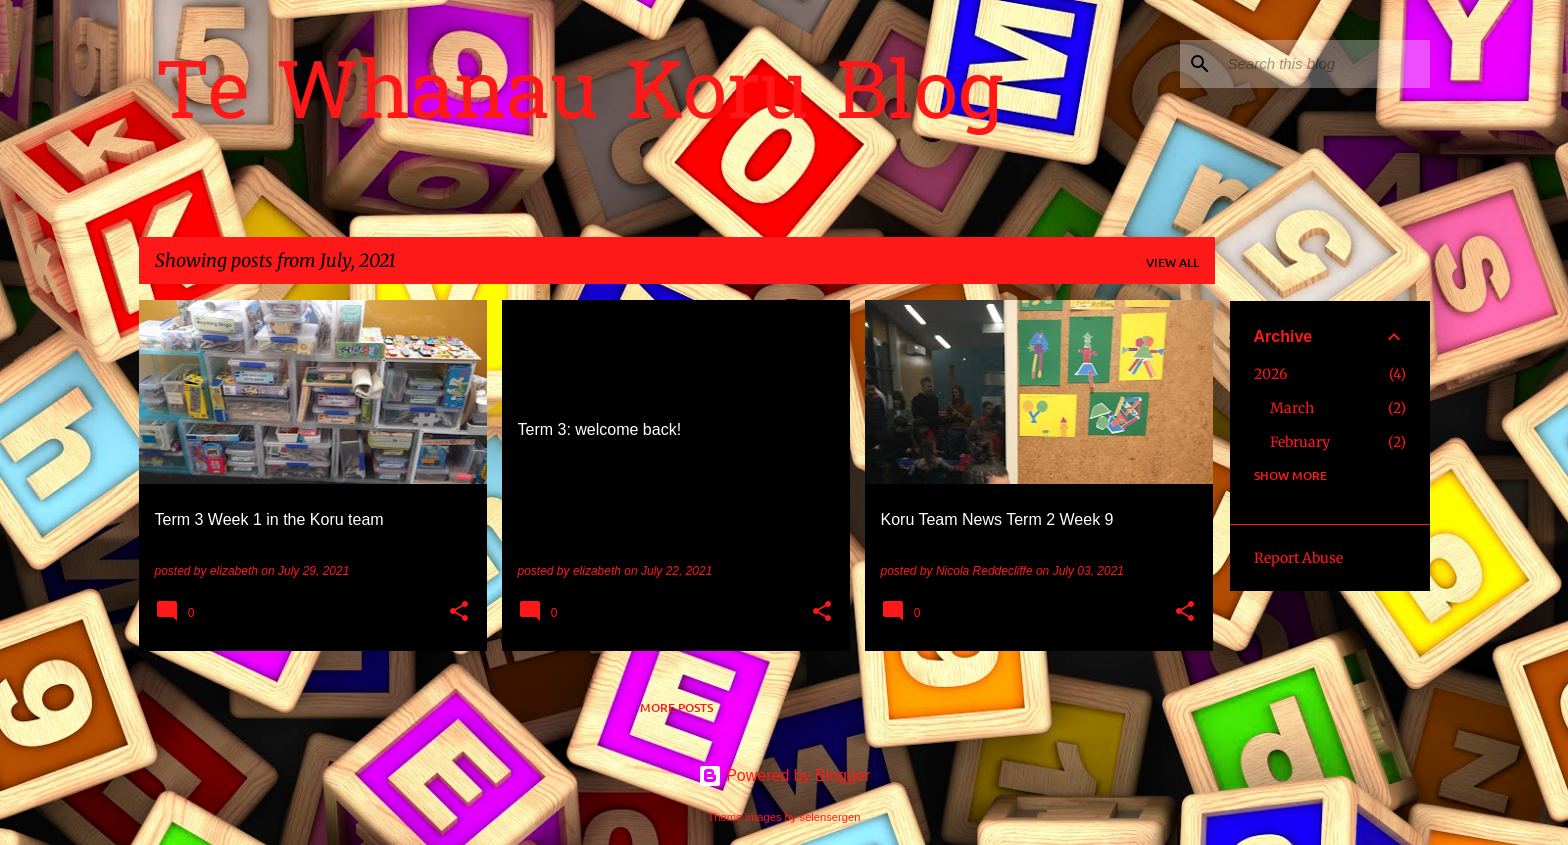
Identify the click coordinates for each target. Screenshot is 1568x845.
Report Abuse (1298, 558)
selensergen (830, 817)
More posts (676, 707)
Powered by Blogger (784, 775)
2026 (1270, 374)
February (1300, 442)
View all (1172, 262)
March (1292, 408)
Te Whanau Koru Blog (579, 98)
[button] (459, 613)
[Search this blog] (1325, 64)
